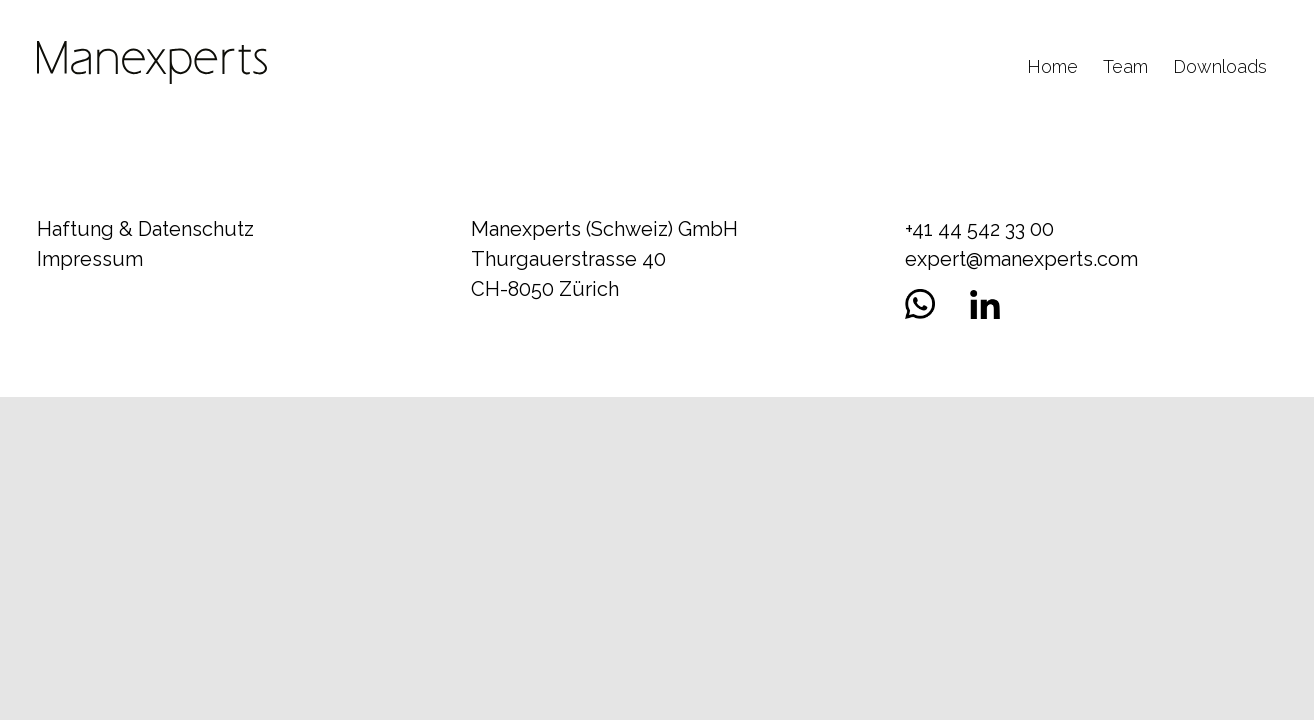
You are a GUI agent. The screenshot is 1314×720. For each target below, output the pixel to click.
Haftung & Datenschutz (145, 229)
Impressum (90, 259)
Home (1052, 66)
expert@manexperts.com (1021, 259)
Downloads (1220, 66)
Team (1125, 66)
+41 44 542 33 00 (979, 229)
